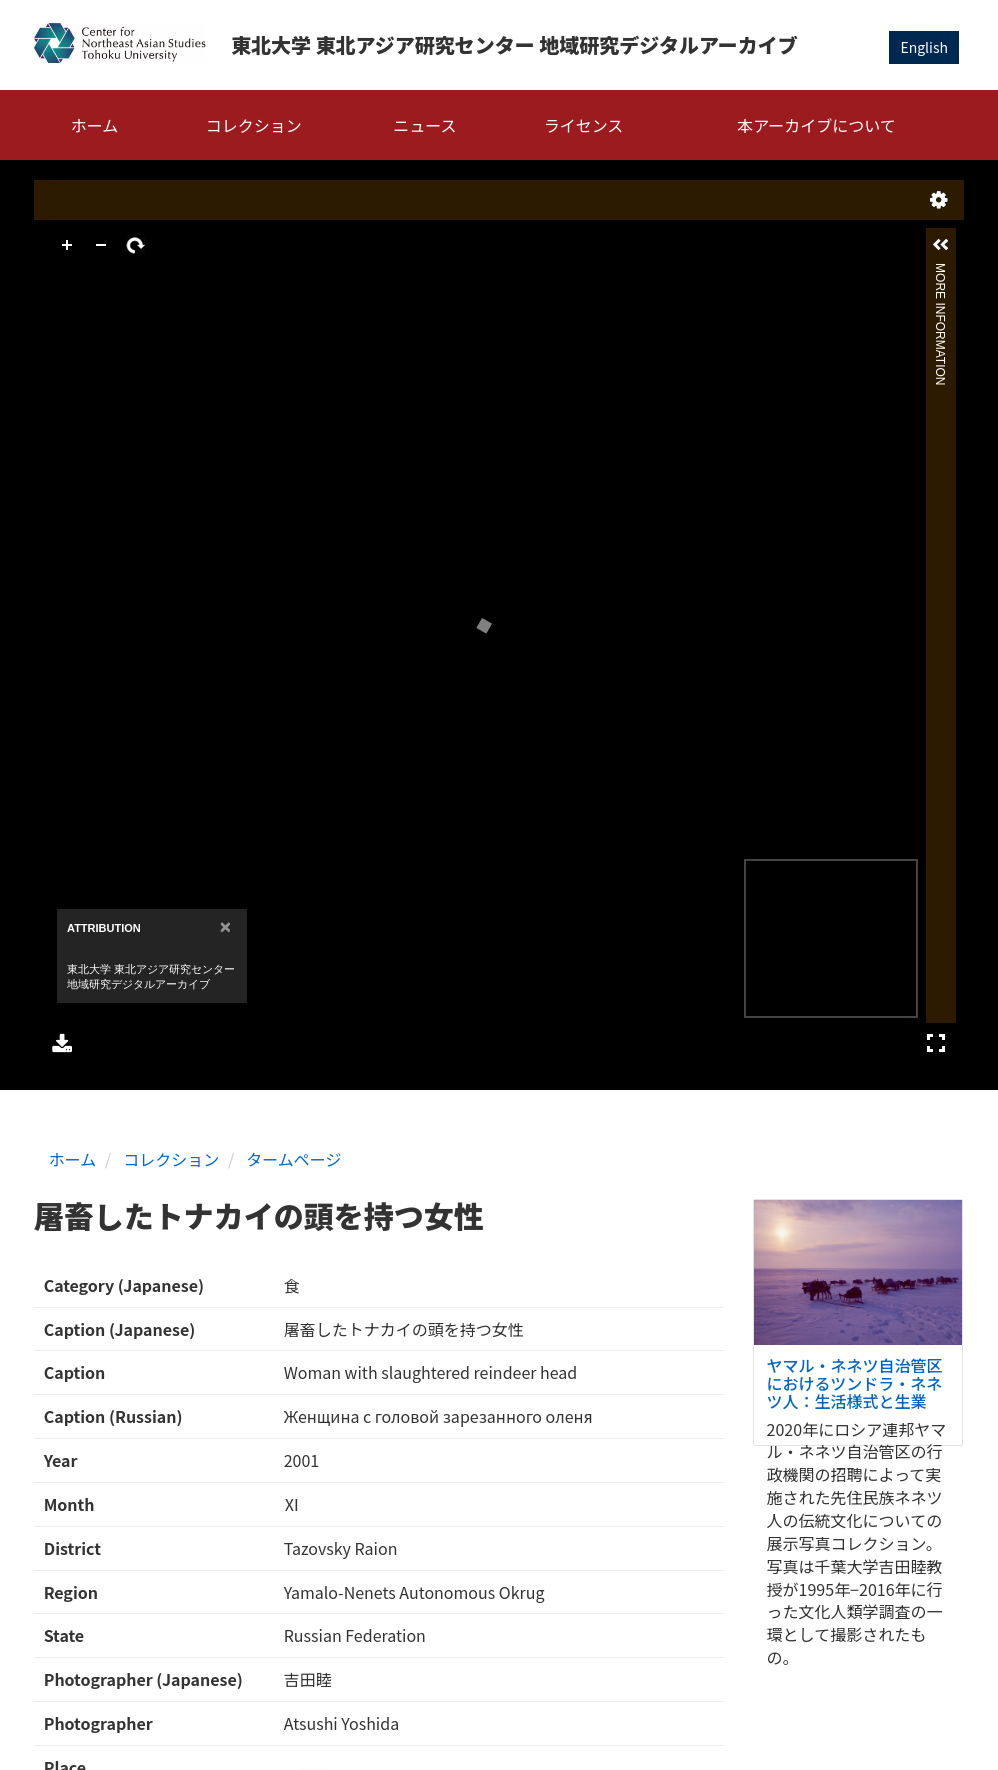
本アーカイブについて (816, 125)
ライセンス (584, 125)
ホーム (95, 125)
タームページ (293, 1159)
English (924, 47)
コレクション (254, 125)
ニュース (424, 125)
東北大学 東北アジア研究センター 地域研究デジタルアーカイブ (514, 44)
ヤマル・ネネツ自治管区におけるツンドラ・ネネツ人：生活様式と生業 (855, 1382)
